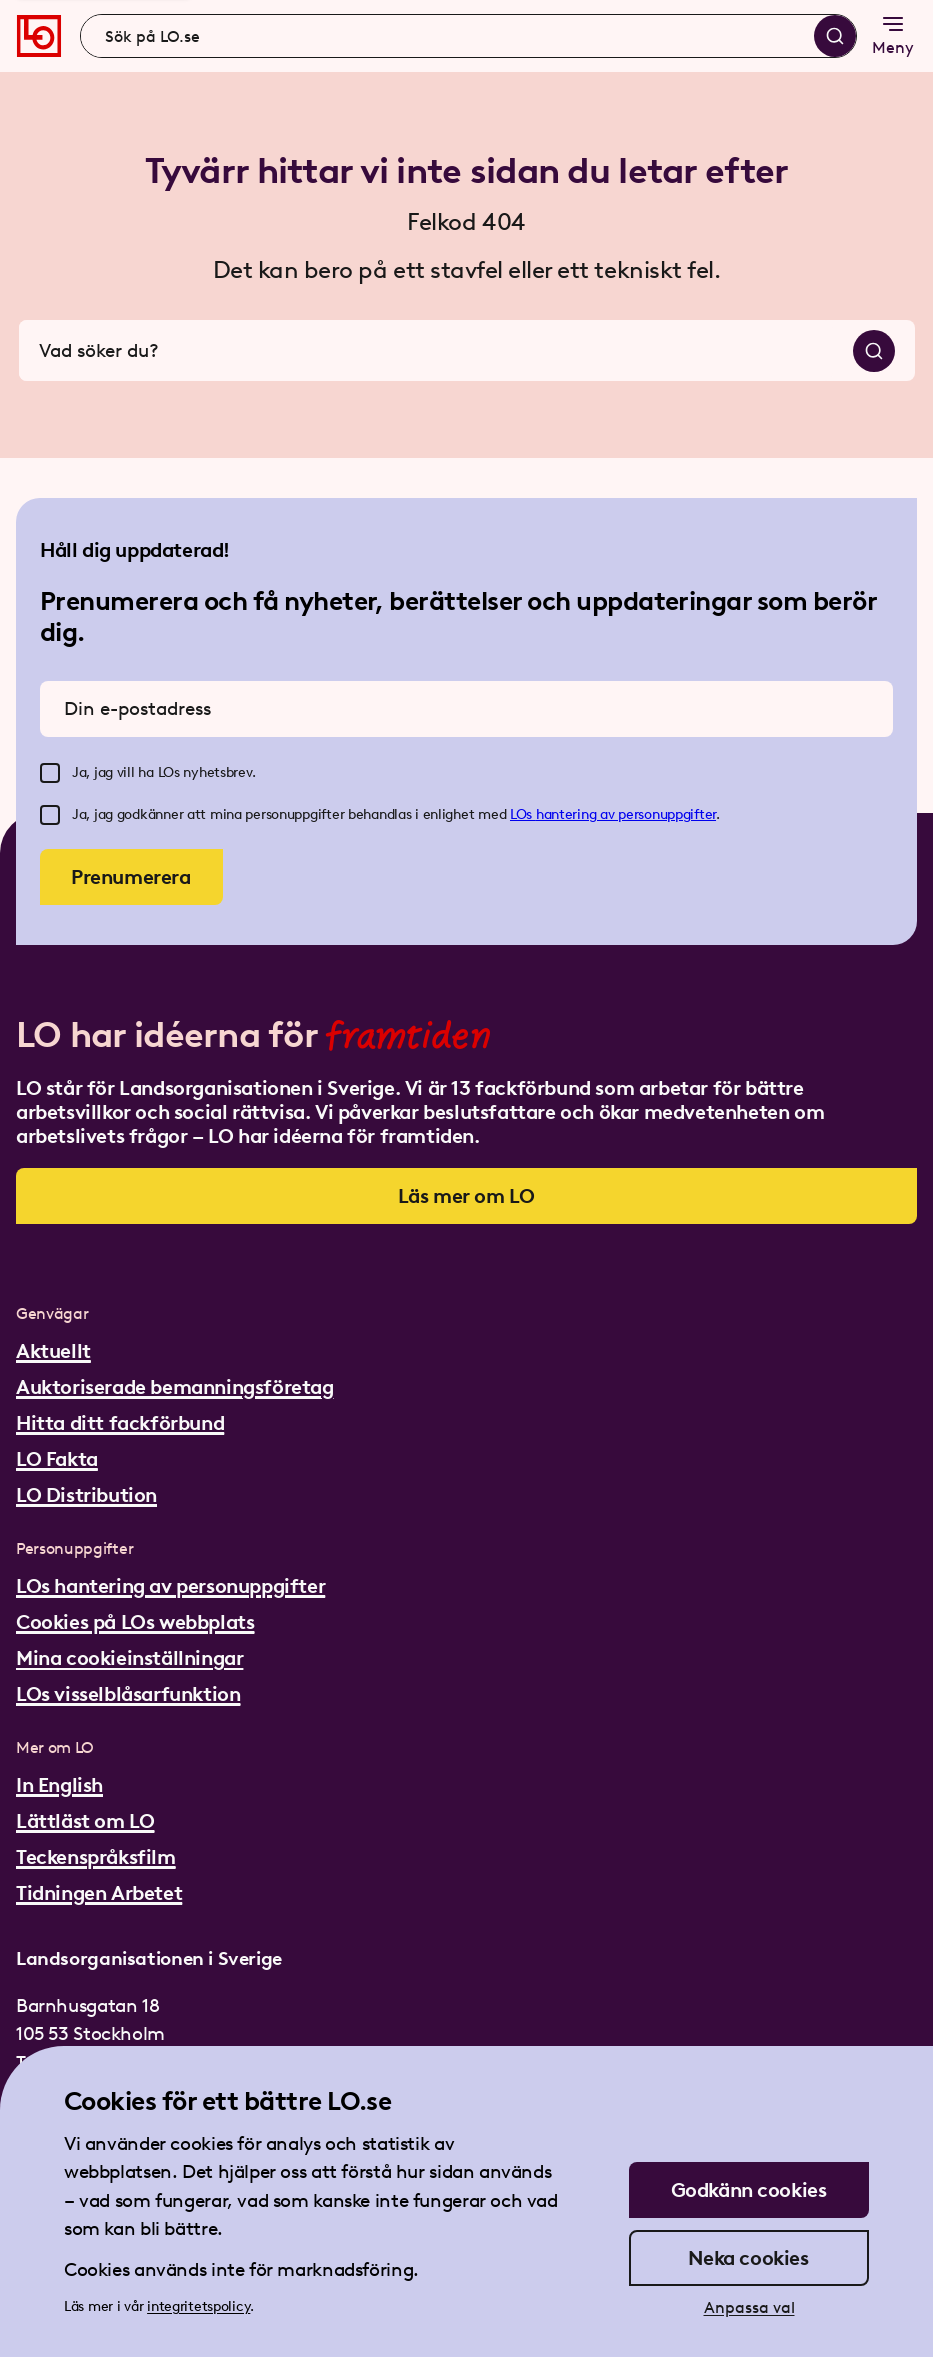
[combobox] (468, 36)
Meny (893, 34)
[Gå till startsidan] (39, 36)
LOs (523, 814)
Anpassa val (749, 2307)
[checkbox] (50, 773)
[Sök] (835, 36)
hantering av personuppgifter (626, 814)
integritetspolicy (198, 2306)
